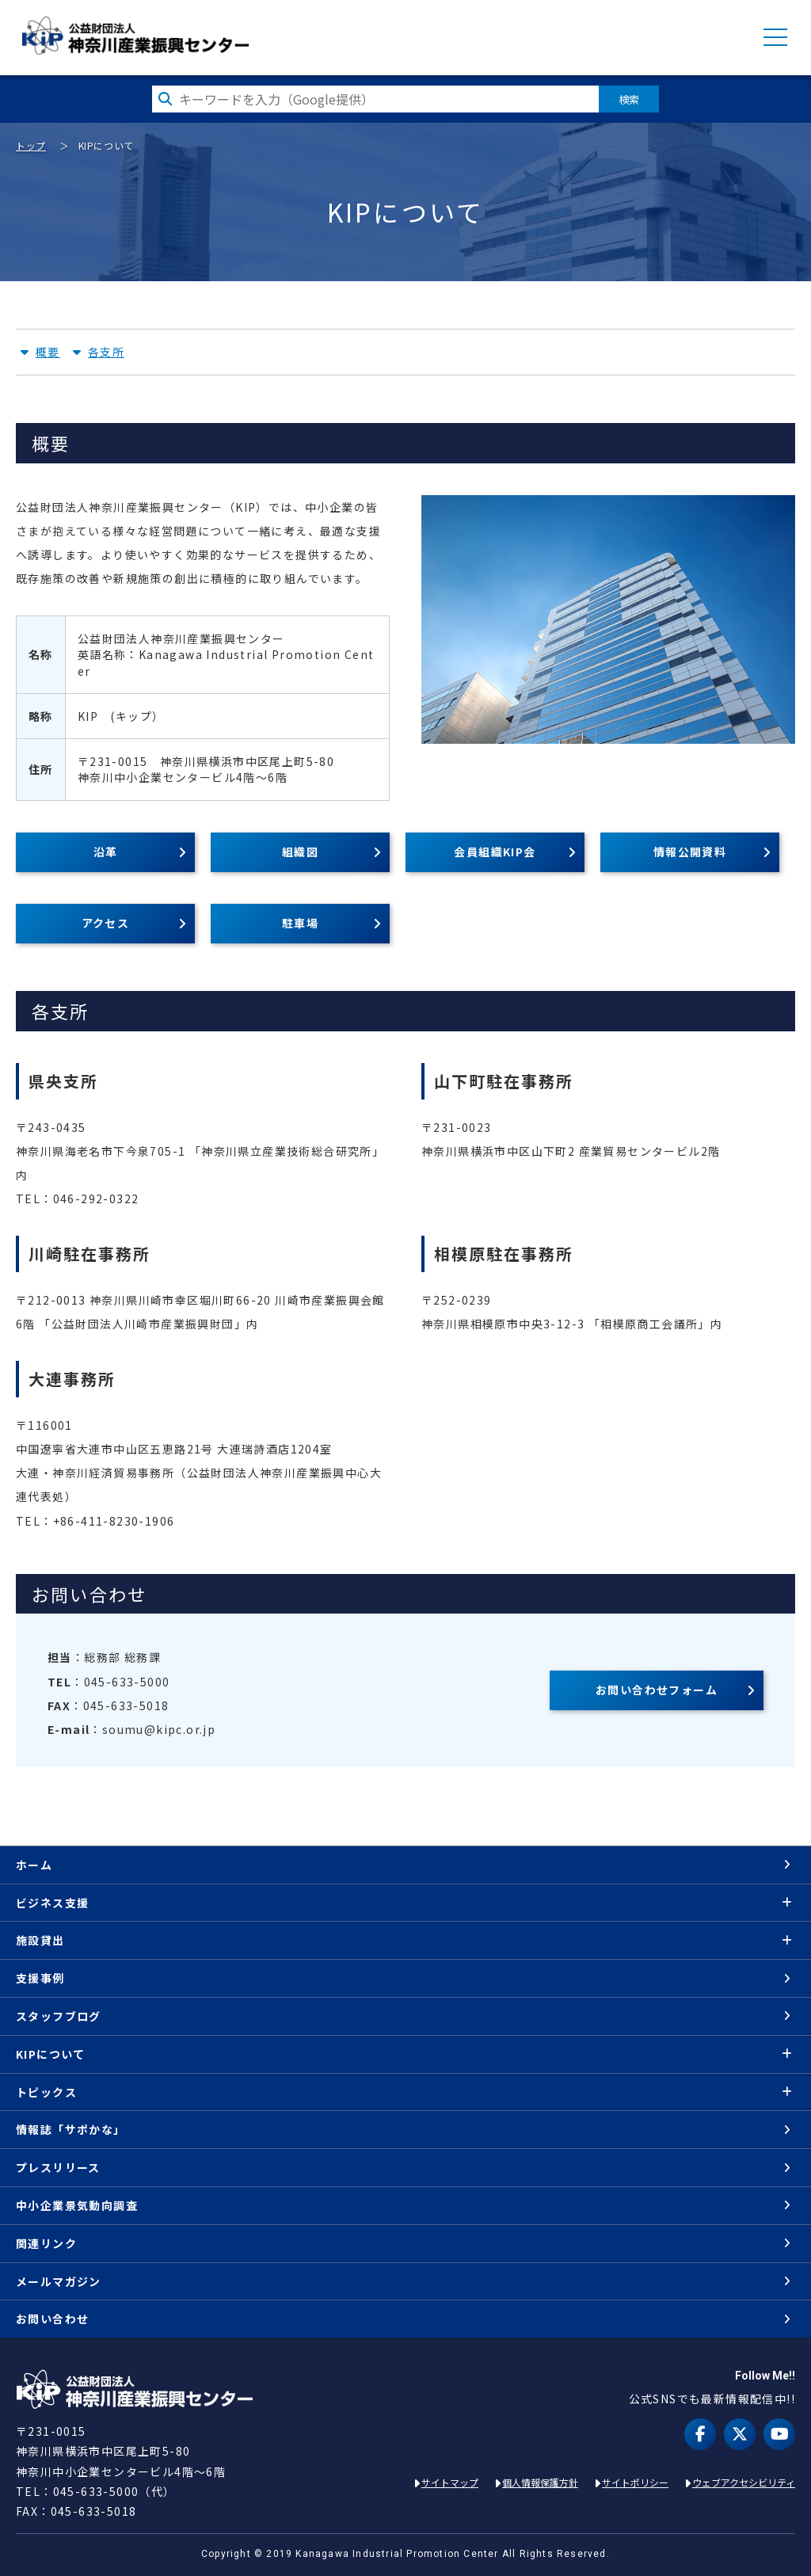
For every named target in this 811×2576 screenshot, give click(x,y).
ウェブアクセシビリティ (743, 2482)
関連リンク (46, 2243)
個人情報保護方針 (540, 2482)
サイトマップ (449, 2482)
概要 (48, 352)
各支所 (106, 352)
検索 (629, 99)
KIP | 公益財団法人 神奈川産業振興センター (135, 35)
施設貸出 (40, 1940)
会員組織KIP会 (494, 851)
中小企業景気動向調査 (77, 2205)
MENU (775, 37)
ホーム (34, 1865)
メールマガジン (58, 2281)
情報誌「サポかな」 (71, 2129)
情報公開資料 (689, 851)
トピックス (46, 2092)
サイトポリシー (635, 2482)
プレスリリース (58, 2167)
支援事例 (40, 1978)
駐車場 (300, 923)
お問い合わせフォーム (657, 1690)
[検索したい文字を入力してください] (375, 99)
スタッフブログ (58, 2016)
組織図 (300, 851)
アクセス (106, 923)
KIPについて (51, 2054)
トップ (31, 145)
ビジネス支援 (52, 1903)
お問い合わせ (52, 2318)
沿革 (105, 851)
